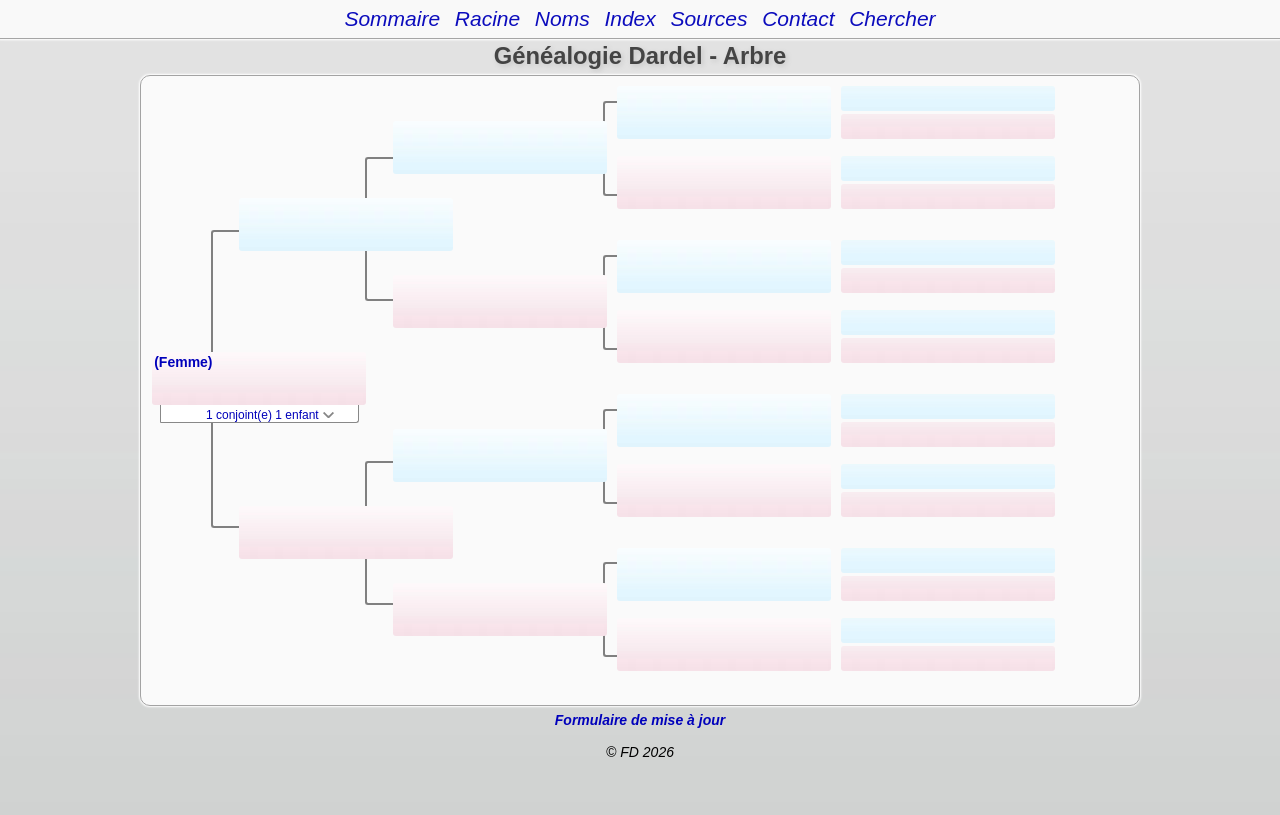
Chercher (892, 18)
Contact (798, 18)
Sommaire (392, 18)
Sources (708, 18)
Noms (562, 18)
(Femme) (183, 362)
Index (629, 18)
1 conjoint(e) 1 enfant (270, 415)
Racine (487, 18)
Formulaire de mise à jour (640, 720)
